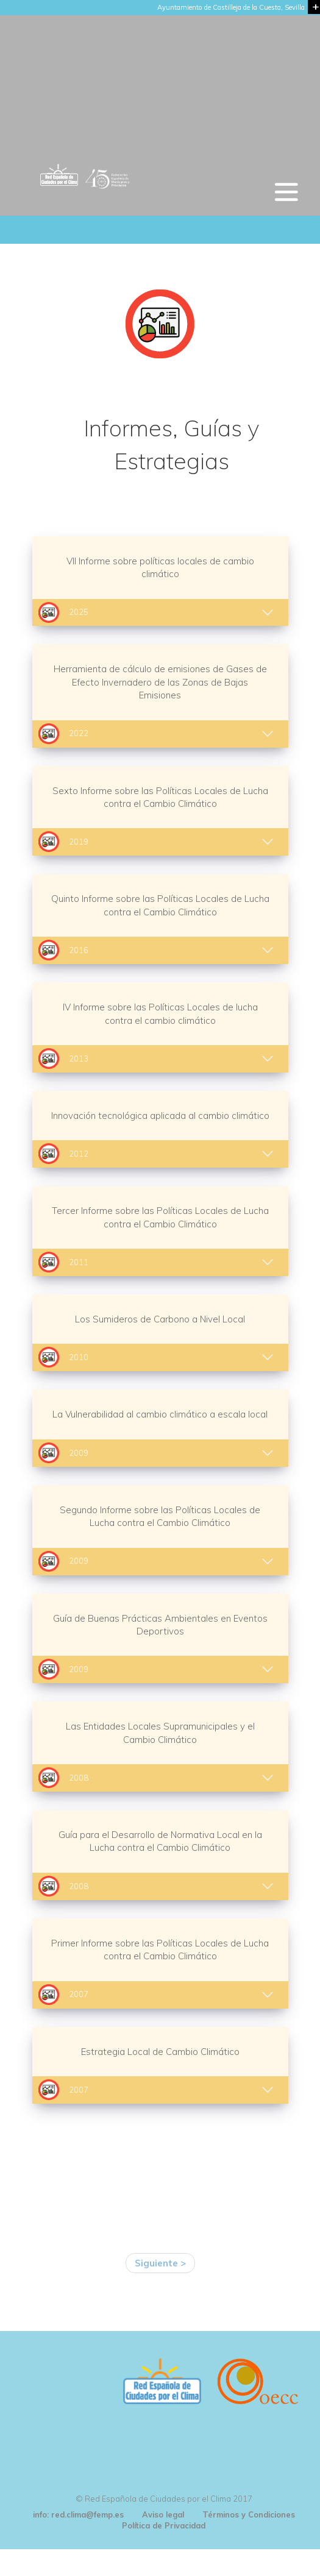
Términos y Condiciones (248, 2514)
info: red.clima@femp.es (78, 2514)
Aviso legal (163, 2514)
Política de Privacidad (163, 2525)
